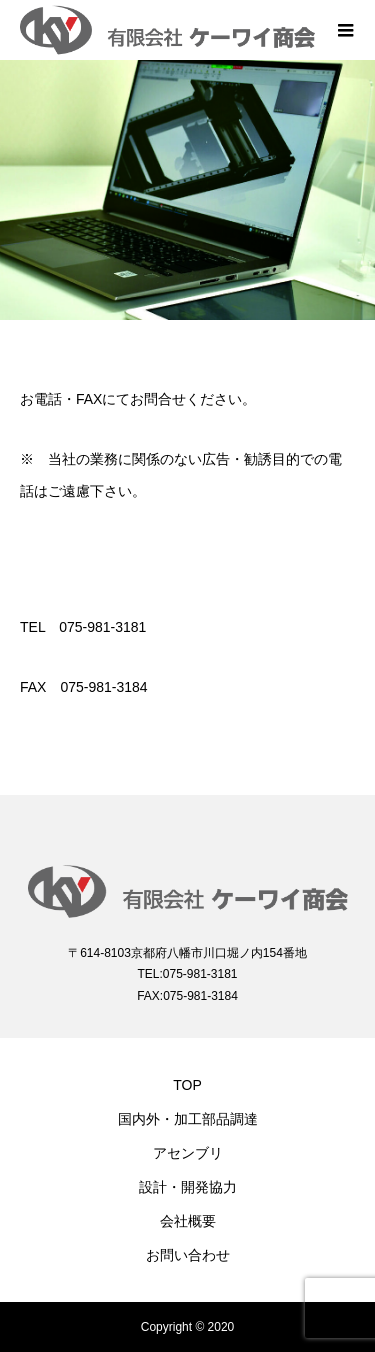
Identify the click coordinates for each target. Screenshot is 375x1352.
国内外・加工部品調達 (188, 1119)
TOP (187, 1085)
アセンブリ (188, 1153)
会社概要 (188, 1221)
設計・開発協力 (188, 1187)
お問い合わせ (188, 1255)
